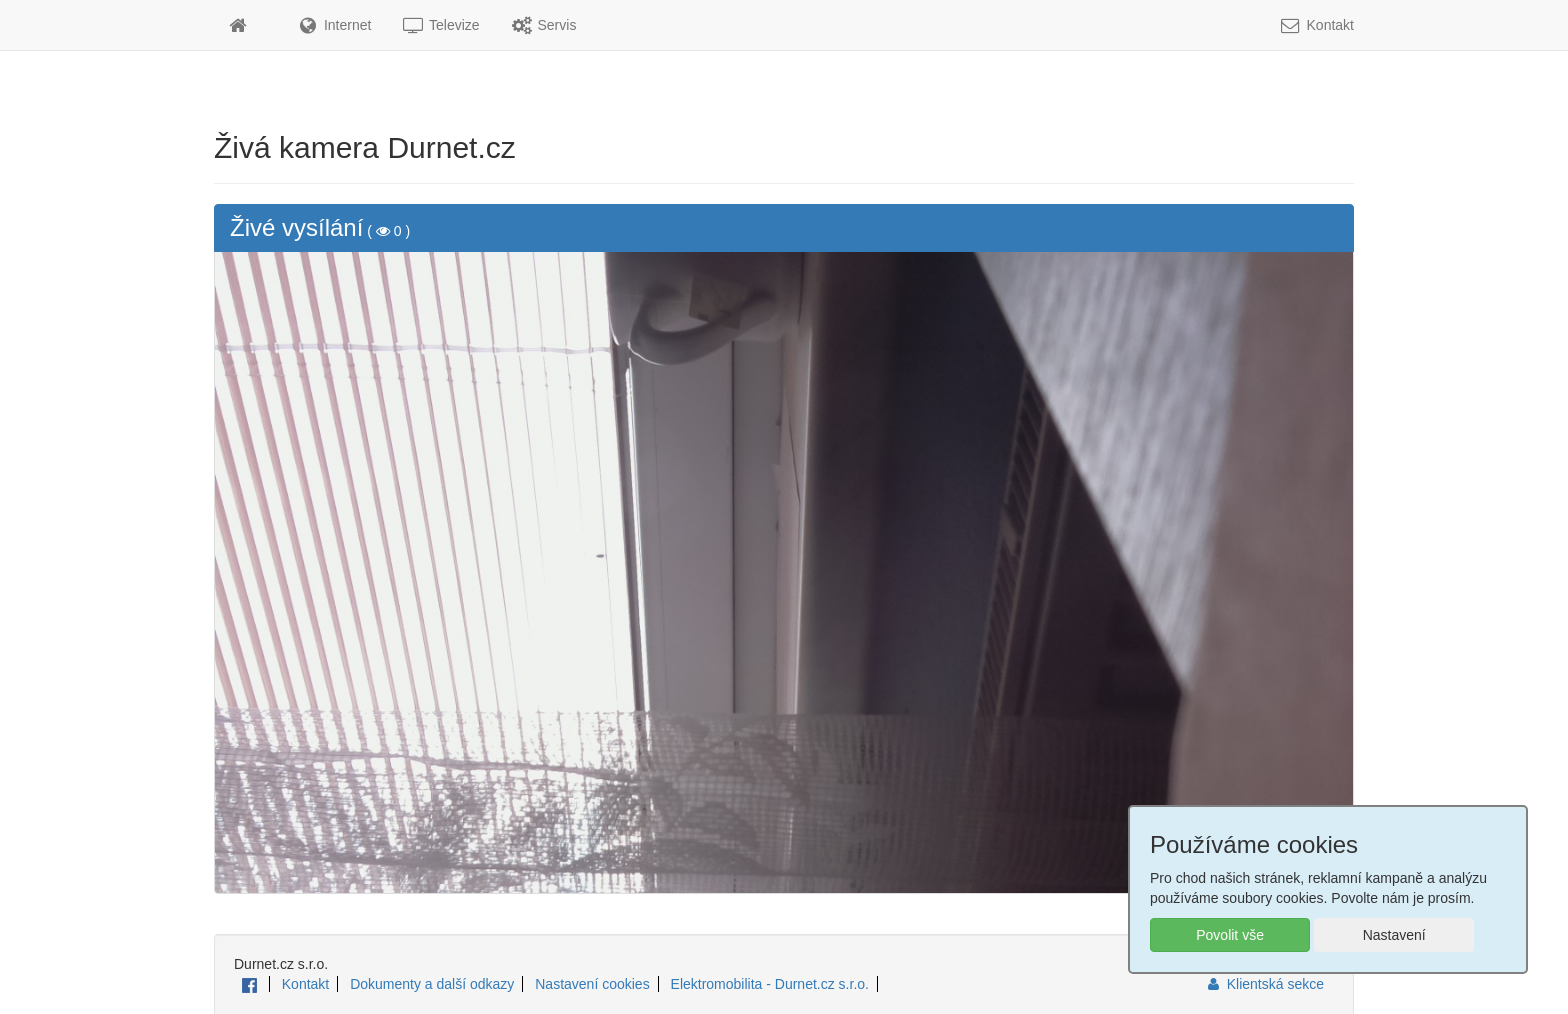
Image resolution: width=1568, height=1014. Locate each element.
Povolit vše (1230, 935)
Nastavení (1394, 935)
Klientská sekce (1264, 984)
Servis (543, 25)
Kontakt (1316, 25)
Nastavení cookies (592, 984)
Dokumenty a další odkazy (432, 984)
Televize (440, 25)
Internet (333, 25)
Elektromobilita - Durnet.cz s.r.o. (770, 984)
